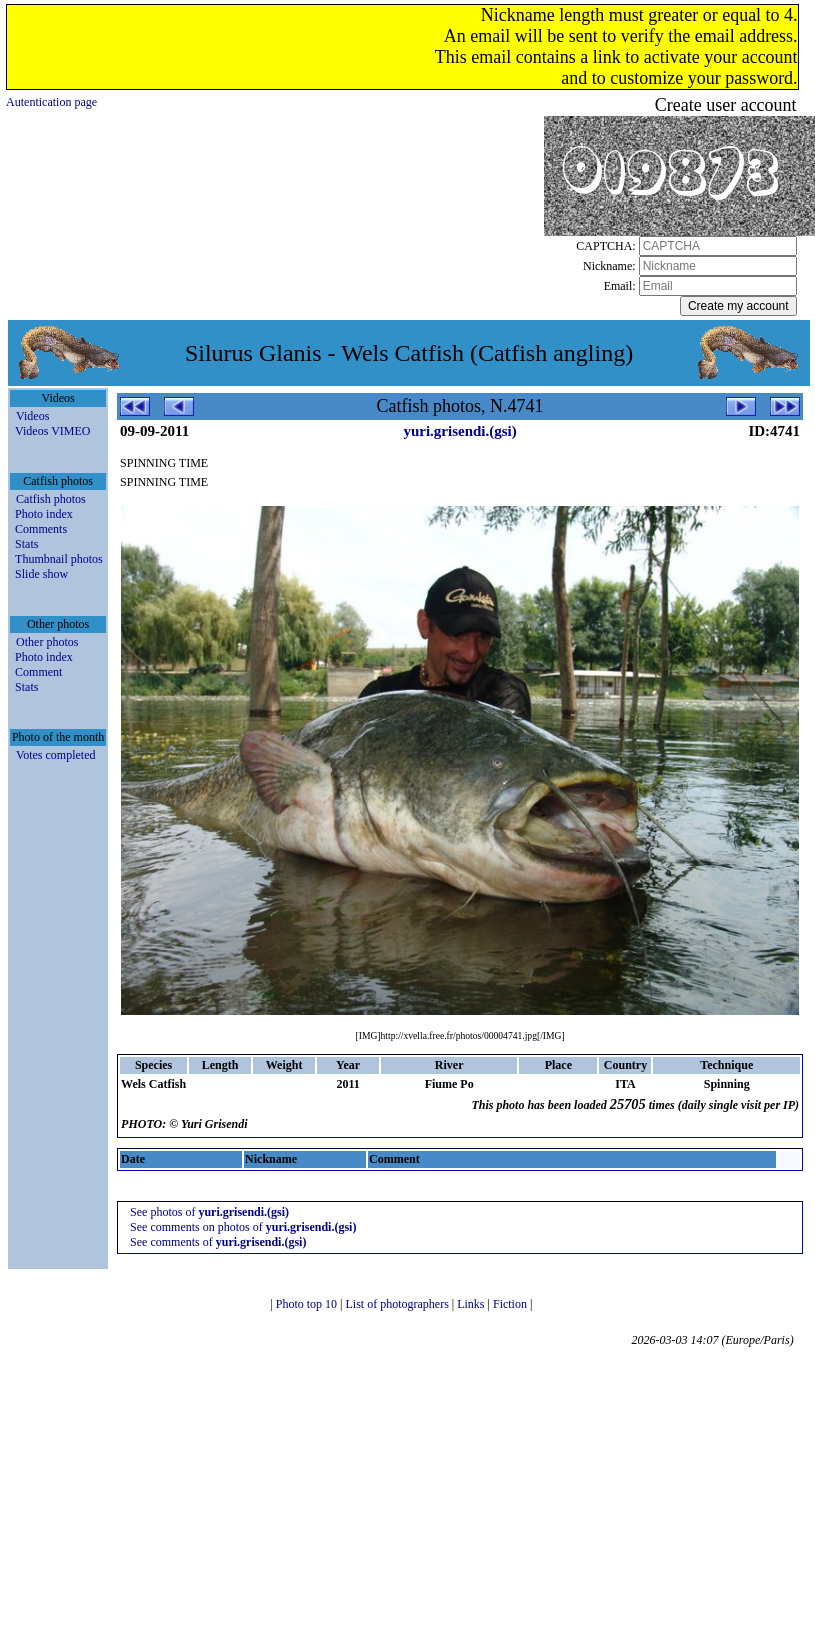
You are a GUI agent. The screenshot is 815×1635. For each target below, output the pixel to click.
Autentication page (51, 102)
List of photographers (398, 1304)
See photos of (209, 1212)
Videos (32, 416)
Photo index (44, 514)
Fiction (511, 1304)
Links (472, 1304)
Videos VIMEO (52, 431)
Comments (41, 529)
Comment (38, 672)
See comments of (218, 1242)
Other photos (47, 642)
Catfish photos (51, 499)
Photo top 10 (308, 1304)
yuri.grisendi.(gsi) (459, 431)
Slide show (41, 574)
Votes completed (55, 755)
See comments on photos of (243, 1227)
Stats (26, 544)
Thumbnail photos (59, 559)
